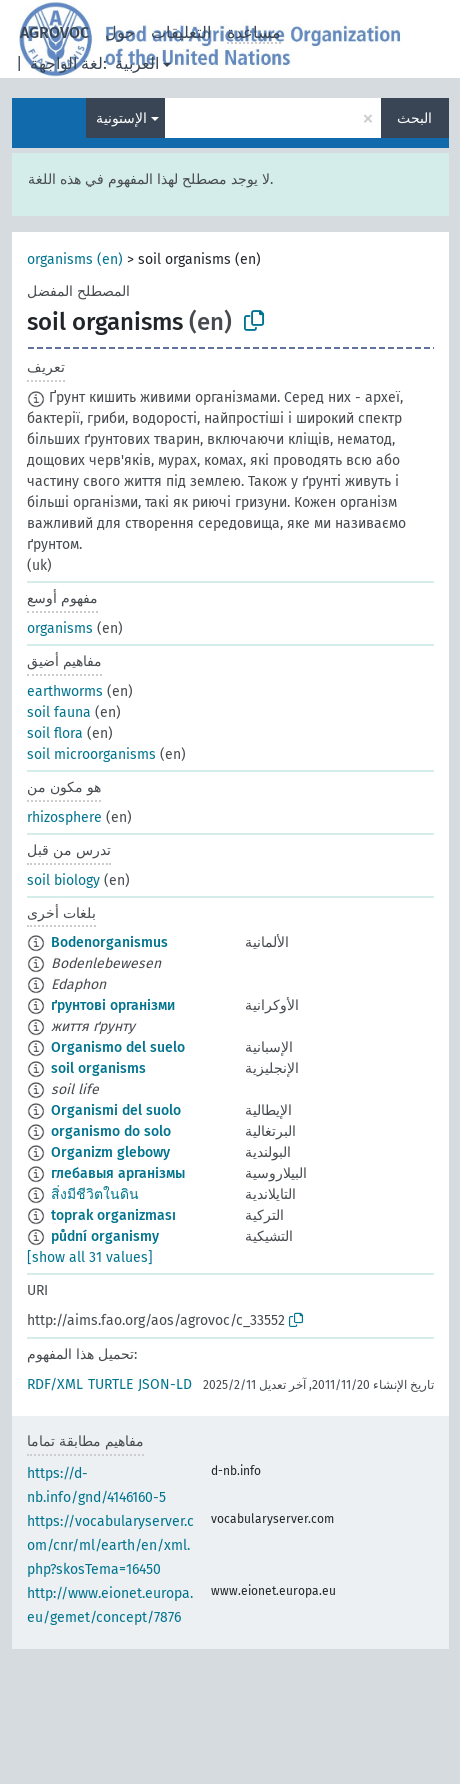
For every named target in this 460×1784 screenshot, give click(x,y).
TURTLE (110, 1384)
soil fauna (59, 712)
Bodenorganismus (109, 942)
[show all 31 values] (90, 1257)
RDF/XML (55, 1384)
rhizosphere (64, 817)
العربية (137, 63)
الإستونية (121, 118)
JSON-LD (165, 1384)
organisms (60, 628)
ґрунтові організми (113, 1005)
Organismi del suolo (116, 1110)
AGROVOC (54, 32)
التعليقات (181, 32)
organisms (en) (75, 259)
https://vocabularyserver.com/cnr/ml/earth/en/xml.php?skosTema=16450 (110, 1545)
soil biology (63, 880)
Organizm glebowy (110, 1152)
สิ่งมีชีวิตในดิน (95, 1194)
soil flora (55, 733)
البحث (414, 118)
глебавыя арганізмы (118, 1173)
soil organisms (98, 1068)
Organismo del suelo (118, 1047)
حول (120, 32)
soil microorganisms (91, 754)
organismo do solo (111, 1131)
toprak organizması (113, 1215)
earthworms (65, 691)
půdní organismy (105, 1236)
